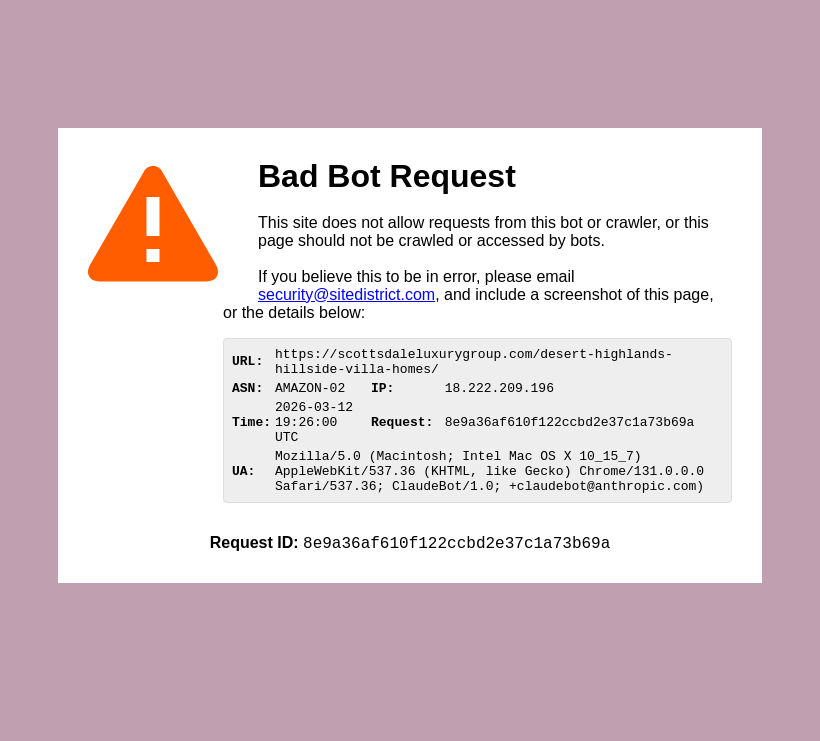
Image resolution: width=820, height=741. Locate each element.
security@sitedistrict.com (346, 294)
